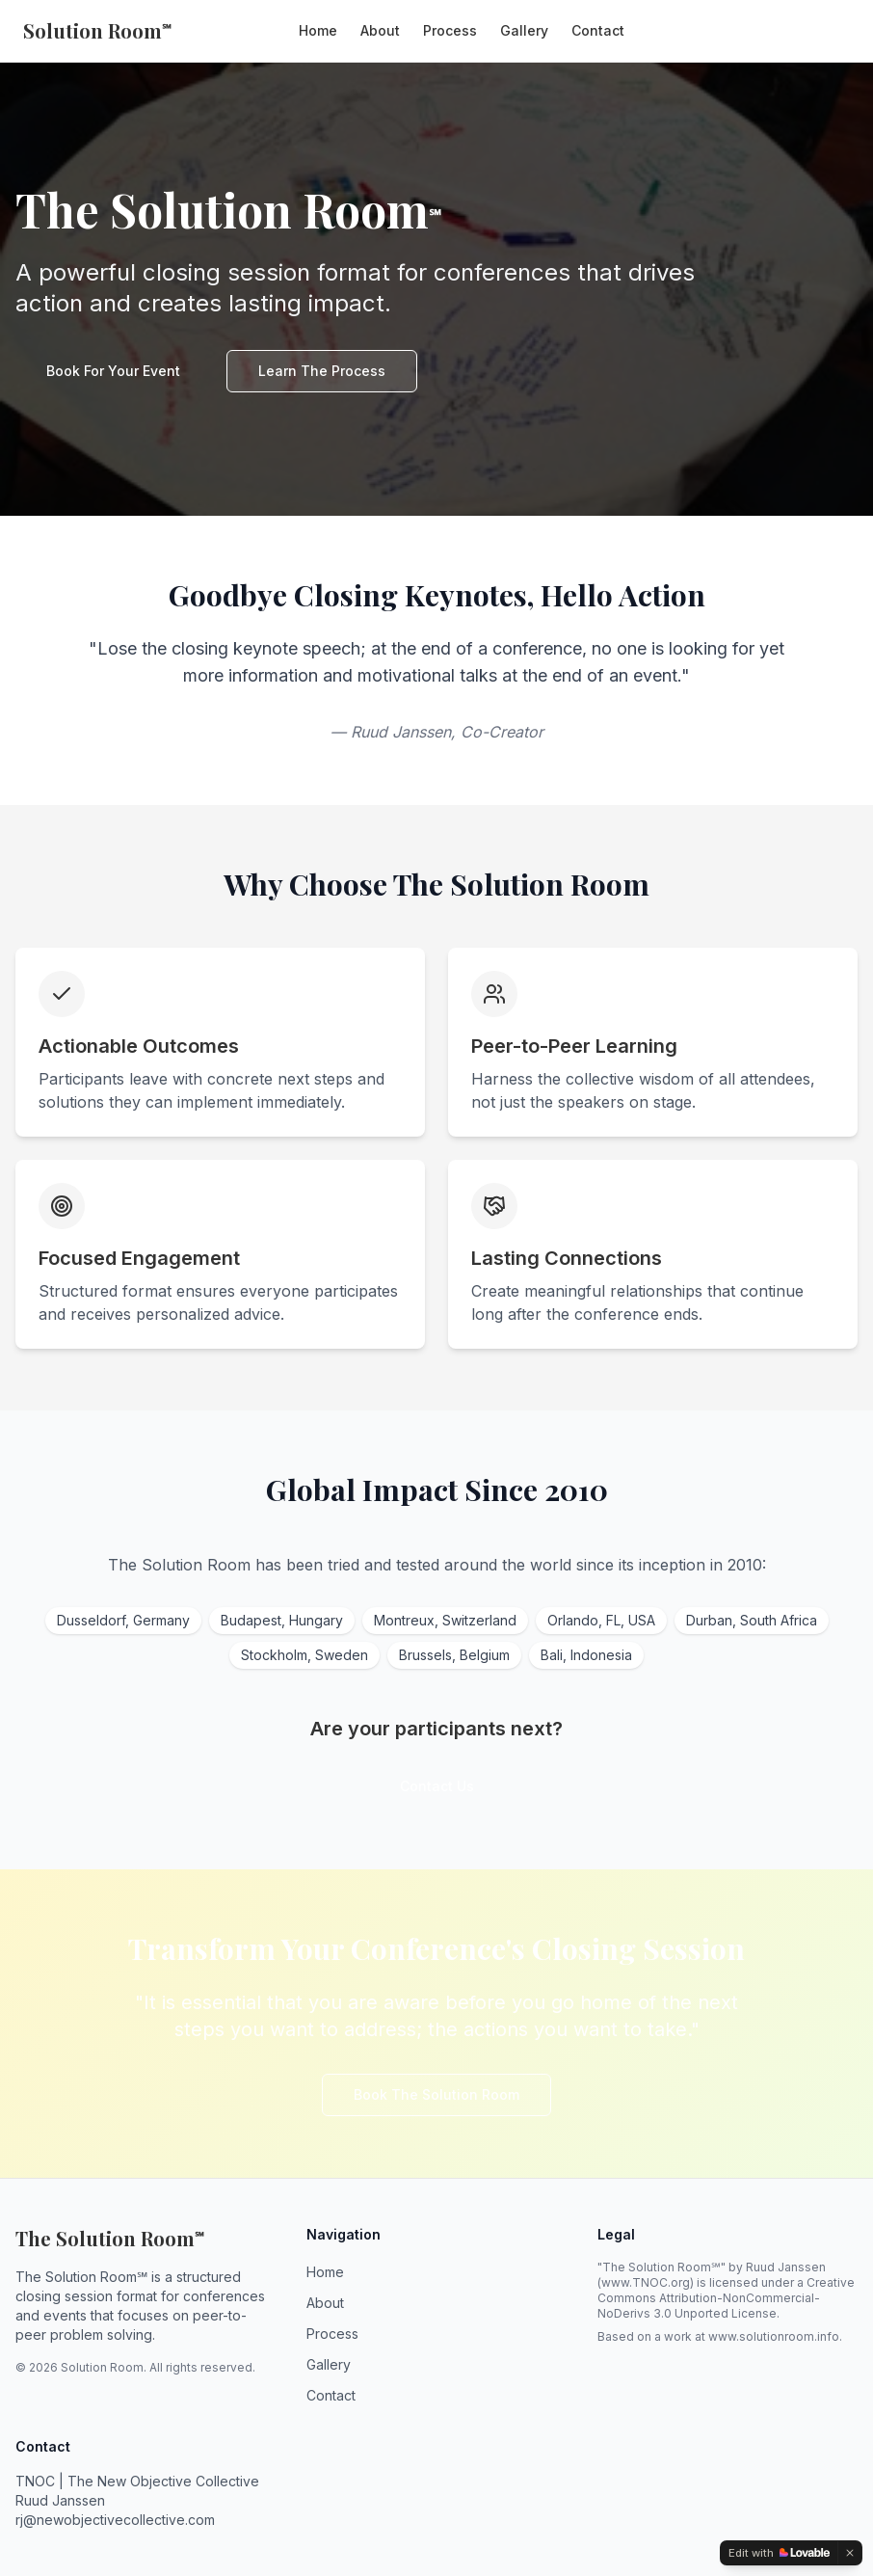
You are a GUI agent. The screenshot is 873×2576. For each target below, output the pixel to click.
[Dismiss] (849, 2552)
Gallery (524, 30)
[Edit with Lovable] (779, 2552)
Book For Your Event (113, 370)
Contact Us (437, 1786)
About (380, 30)
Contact (597, 30)
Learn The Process (321, 370)
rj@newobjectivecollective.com (115, 2519)
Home (318, 30)
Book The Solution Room (436, 2094)
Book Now (800, 30)
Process (450, 30)
